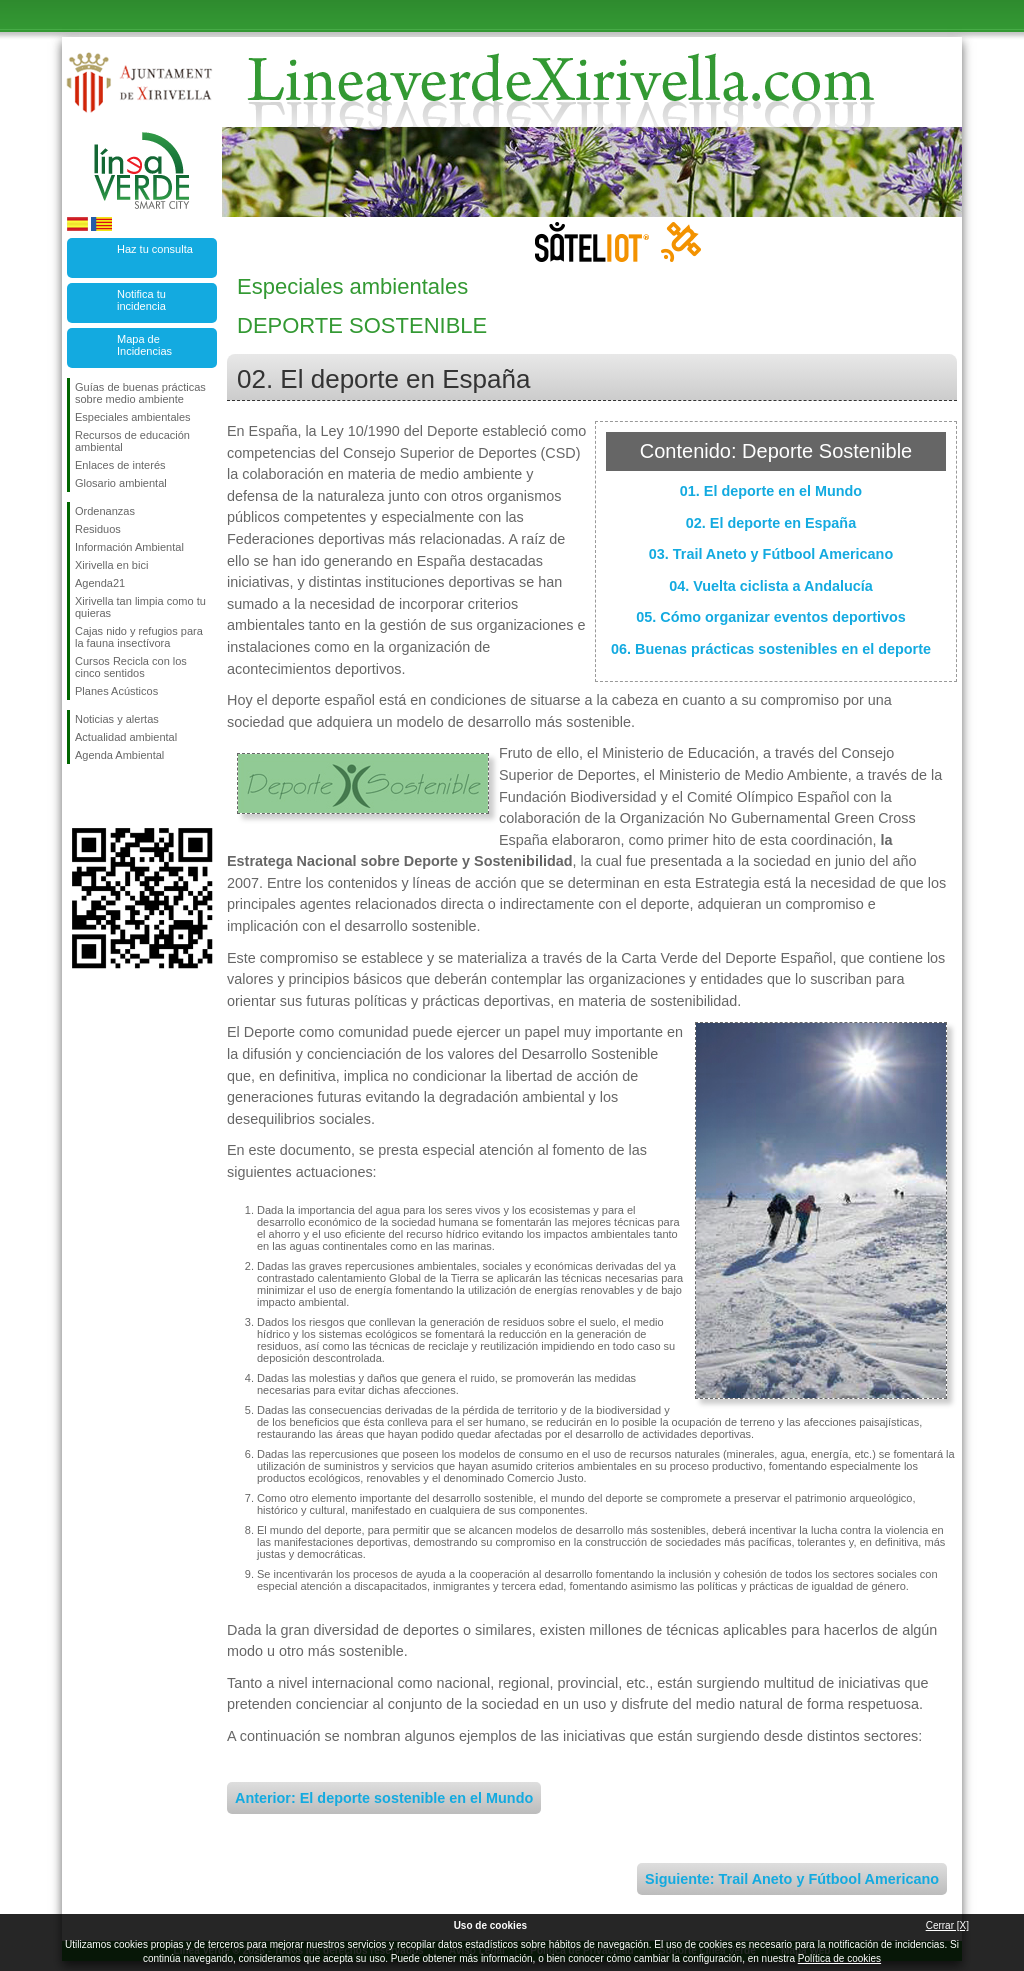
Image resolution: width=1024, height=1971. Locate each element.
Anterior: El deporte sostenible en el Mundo (384, 1798)
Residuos (98, 529)
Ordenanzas (105, 511)
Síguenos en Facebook (79, 796)
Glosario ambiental (121, 483)
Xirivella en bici (111, 565)
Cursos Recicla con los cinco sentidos (131, 667)
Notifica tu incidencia (141, 300)
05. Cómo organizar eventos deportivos (771, 617)
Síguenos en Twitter (112, 796)
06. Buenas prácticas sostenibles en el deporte (771, 649)
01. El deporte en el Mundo (771, 491)
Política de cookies (839, 1958)
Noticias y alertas (117, 719)
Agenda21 (100, 583)
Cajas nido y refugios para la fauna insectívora (139, 637)
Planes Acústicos (116, 691)
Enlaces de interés (120, 465)
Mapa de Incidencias (144, 345)
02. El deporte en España (771, 523)
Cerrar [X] (947, 1925)
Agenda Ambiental (119, 755)
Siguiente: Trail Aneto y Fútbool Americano (792, 1879)
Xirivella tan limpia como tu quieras (140, 607)
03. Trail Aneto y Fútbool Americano (771, 554)
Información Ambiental (129, 547)
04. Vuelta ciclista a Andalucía (771, 586)
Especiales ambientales (133, 417)
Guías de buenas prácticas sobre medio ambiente (140, 393)
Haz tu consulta (155, 249)
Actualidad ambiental (126, 737)
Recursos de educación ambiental (132, 441)
